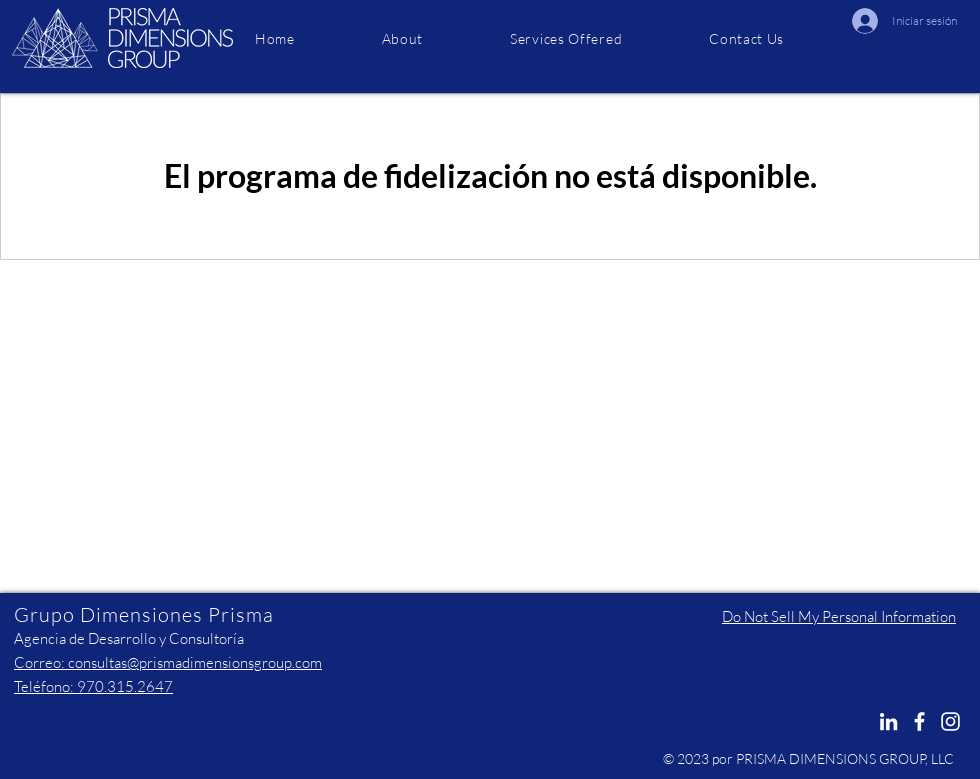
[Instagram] (950, 721)
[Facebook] (919, 721)
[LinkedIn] (888, 721)
